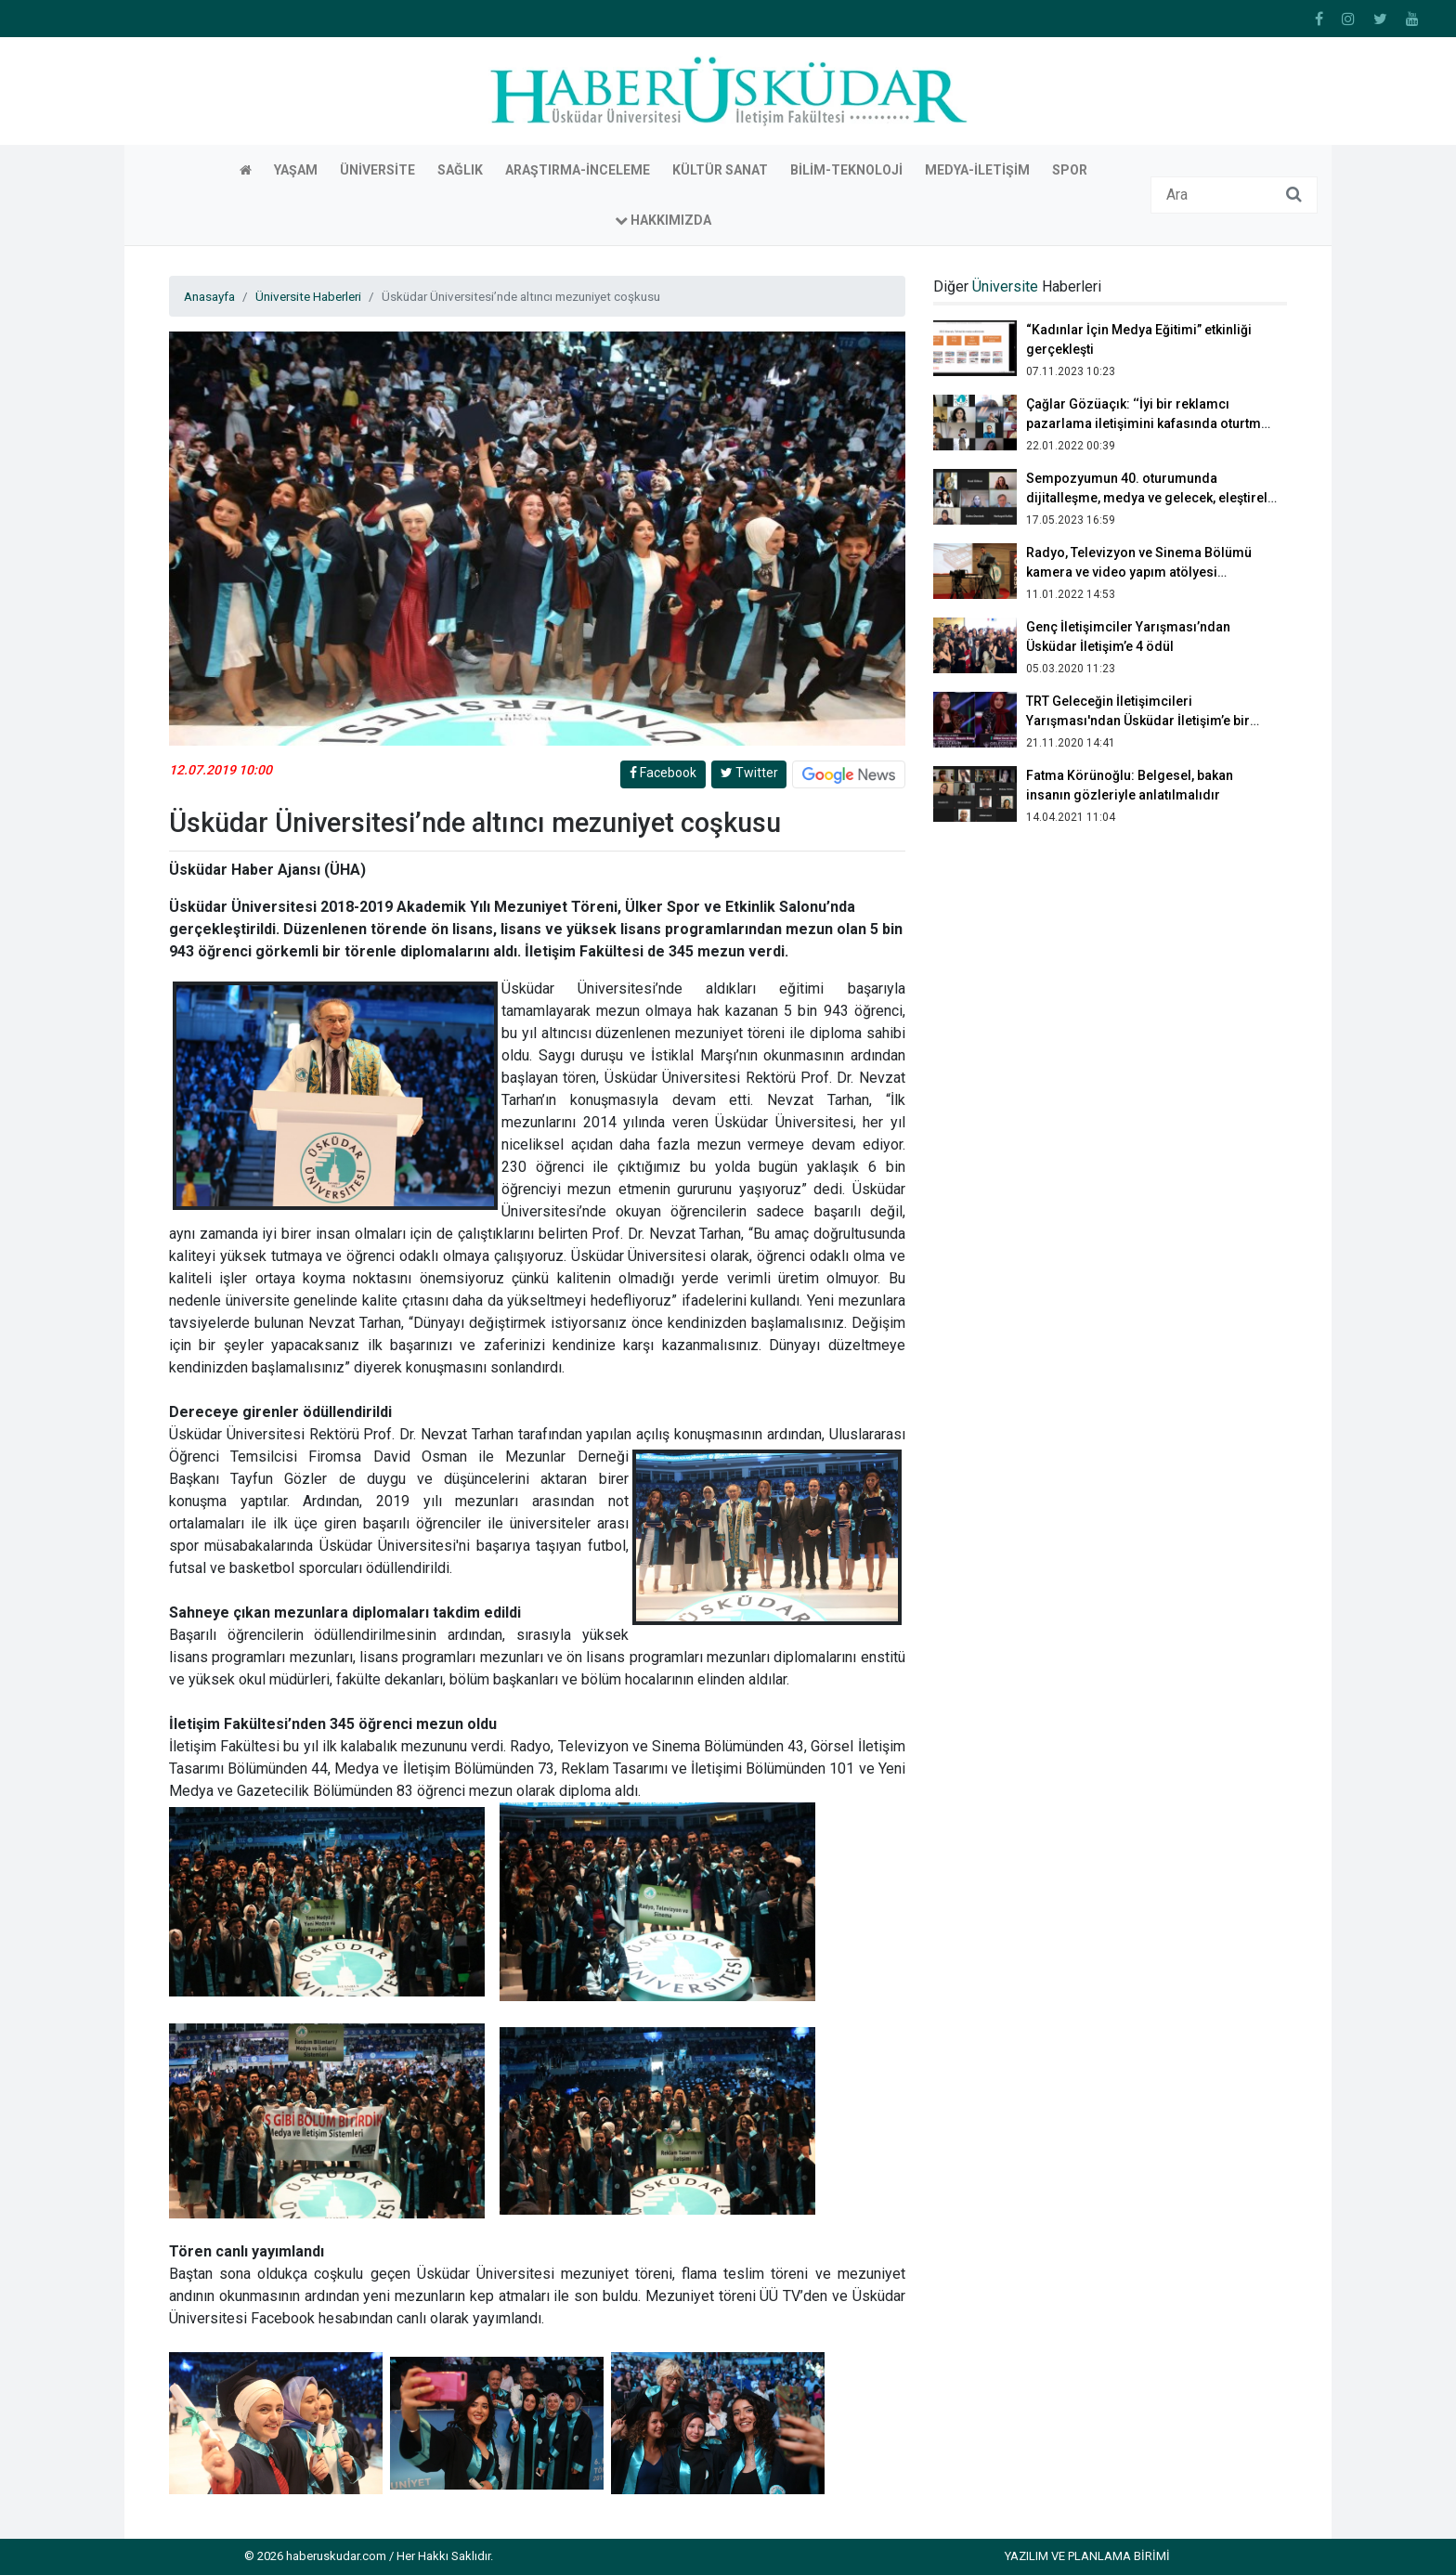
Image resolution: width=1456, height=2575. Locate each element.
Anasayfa (209, 296)
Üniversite (377, 170)
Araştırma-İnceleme (577, 170)
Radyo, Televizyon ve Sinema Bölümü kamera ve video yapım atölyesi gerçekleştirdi (1139, 572)
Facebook (663, 772)
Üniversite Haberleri (308, 296)
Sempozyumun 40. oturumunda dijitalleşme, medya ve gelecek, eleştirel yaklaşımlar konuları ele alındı (1147, 498)
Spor (1069, 170)
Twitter (749, 772)
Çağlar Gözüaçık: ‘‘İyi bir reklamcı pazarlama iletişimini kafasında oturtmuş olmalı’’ (1150, 423)
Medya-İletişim (977, 170)
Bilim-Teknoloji (846, 170)
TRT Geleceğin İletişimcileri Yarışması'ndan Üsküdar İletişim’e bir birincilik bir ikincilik (1138, 721)
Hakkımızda (663, 220)
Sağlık (460, 170)
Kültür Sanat (720, 170)
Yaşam (296, 170)
